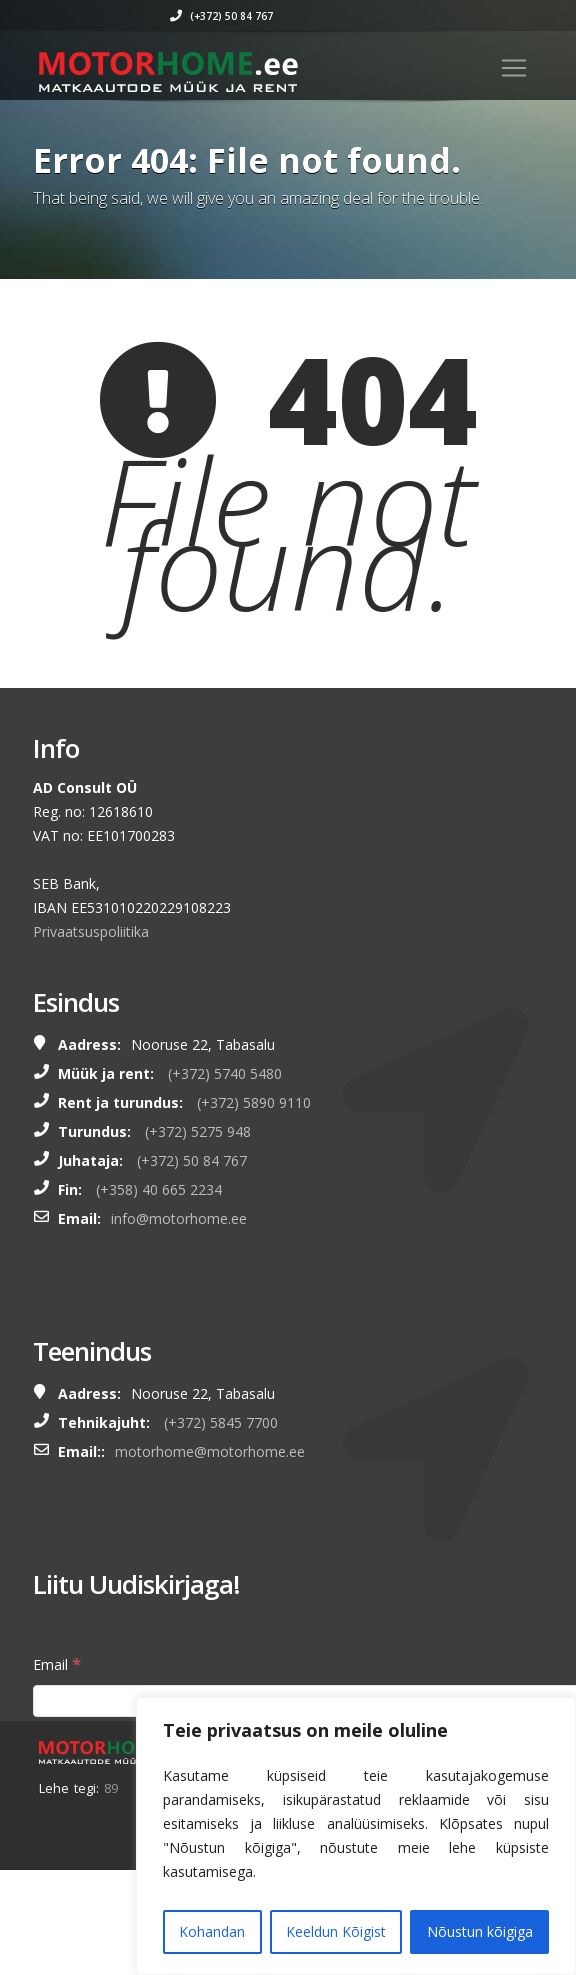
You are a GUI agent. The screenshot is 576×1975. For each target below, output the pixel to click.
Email (57, 1663)
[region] (356, 1836)
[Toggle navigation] (514, 68)
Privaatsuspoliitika (91, 931)
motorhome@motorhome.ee (210, 1451)
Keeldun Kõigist (336, 1931)
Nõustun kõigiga (480, 1931)
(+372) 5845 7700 (221, 1422)
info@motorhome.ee (179, 1218)
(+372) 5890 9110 (254, 1102)
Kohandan (212, 1931)
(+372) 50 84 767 (302, 16)
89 (111, 1788)
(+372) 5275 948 (198, 1131)
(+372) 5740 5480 (225, 1073)
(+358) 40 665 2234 (159, 1189)
